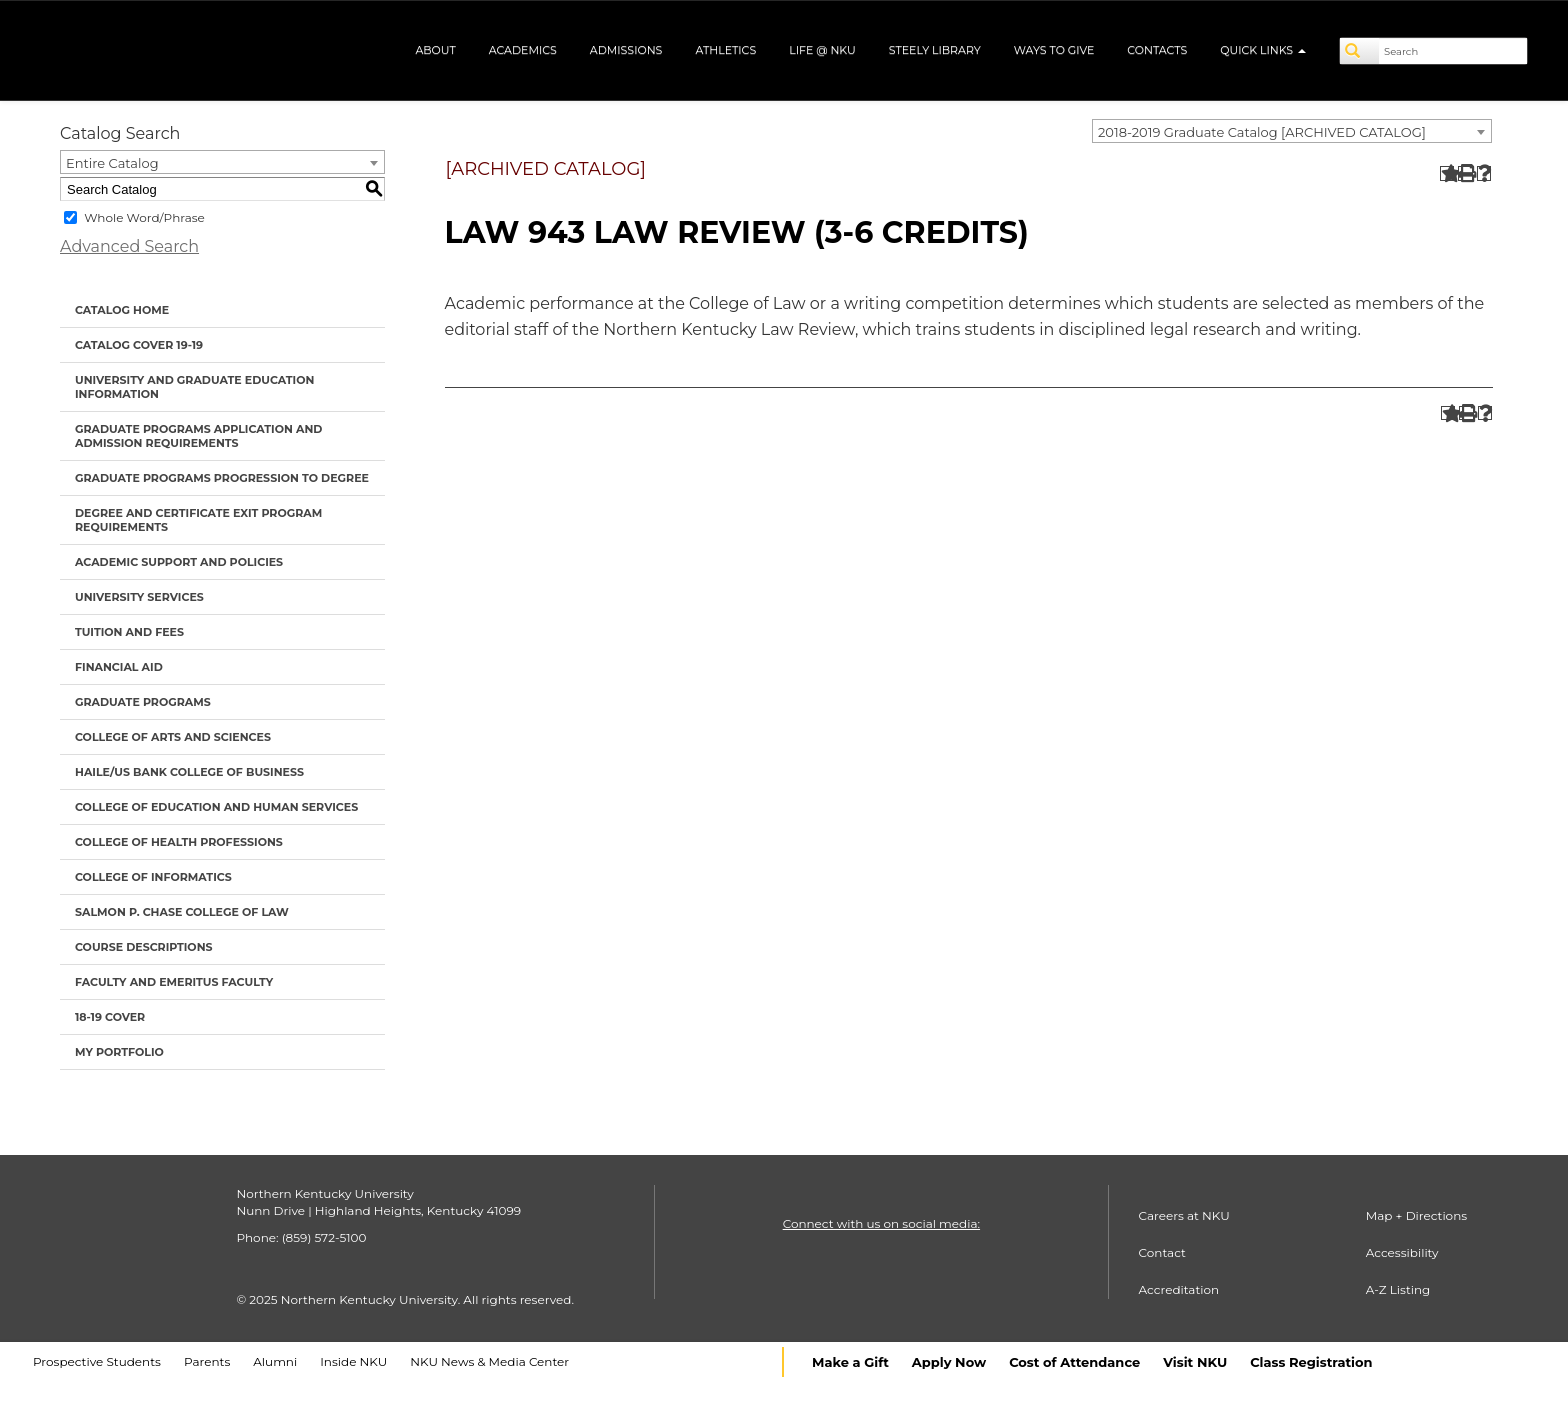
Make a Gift (850, 1362)
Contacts (1157, 50)
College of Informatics (153, 877)
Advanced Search (129, 246)
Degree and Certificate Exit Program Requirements (198, 520)
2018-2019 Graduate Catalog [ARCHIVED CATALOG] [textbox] (1262, 132)
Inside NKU (353, 1361)
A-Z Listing (1398, 1289)
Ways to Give (1054, 50)
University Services (139, 597)
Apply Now (949, 1362)
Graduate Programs (143, 702)
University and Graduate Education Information (194, 387)
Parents (207, 1361)
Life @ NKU (822, 50)
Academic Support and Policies (179, 562)
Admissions (626, 50)
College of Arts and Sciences (173, 737)
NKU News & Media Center (489, 1361)
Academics (523, 50)
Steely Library (935, 50)
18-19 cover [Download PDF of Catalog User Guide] (110, 1017)
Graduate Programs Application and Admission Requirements (198, 436)
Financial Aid (119, 667)
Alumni (275, 1361)
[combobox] (1292, 131)
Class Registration (1311, 1362)
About (435, 50)
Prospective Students (97, 1361)
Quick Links (1263, 50)
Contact (1162, 1252)
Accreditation (1179, 1289)
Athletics (725, 50)
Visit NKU (1195, 1362)
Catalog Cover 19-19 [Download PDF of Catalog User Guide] (139, 345)
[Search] (1360, 51)
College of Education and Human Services (216, 807)
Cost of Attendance (1074, 1362)
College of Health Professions (179, 842)
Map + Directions (1416, 1215)
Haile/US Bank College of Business (189, 772)
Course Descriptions (144, 947)
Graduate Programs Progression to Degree (222, 478)
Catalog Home (122, 310)
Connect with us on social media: (881, 1223)
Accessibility (1402, 1252)
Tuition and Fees (129, 632)
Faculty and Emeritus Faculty (174, 982)
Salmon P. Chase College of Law (182, 912)
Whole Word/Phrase (144, 217)
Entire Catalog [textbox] (112, 163)
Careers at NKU (1184, 1215)
